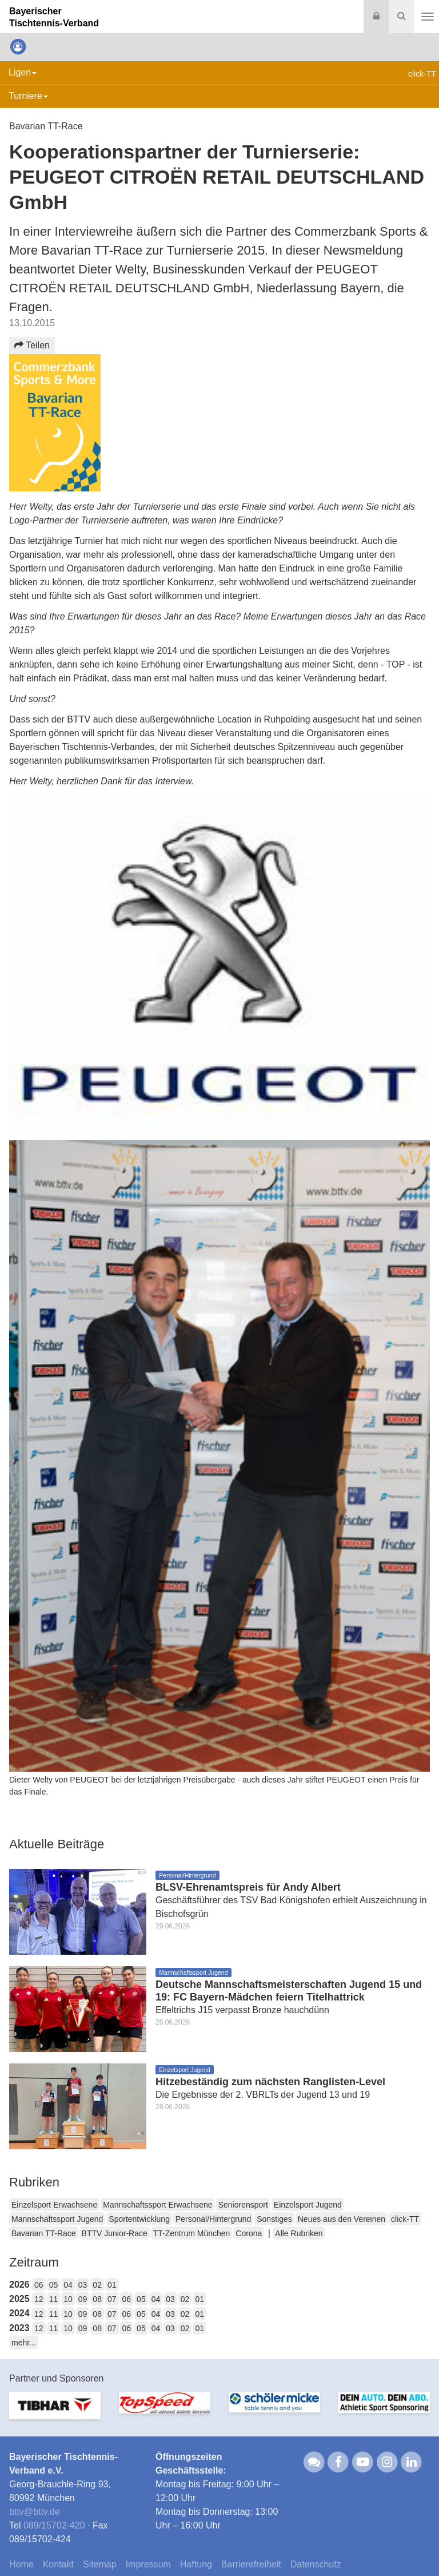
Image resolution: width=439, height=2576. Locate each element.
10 (68, 2299)
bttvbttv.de (34, 2512)
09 (82, 2299)
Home (21, 2564)
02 (97, 2284)
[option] (55, 2412)
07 (112, 2299)
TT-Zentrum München (191, 2233)
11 (53, 2299)
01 (112, 2284)
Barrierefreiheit (251, 2564)
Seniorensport (243, 2204)
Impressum (148, 2564)
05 (53, 2284)
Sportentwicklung (139, 2219)
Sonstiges (274, 2219)
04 (68, 2284)
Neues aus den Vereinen (341, 2219)
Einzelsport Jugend (308, 2204)
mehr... (23, 2342)
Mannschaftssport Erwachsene (157, 2204)
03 (82, 2284)
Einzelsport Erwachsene (54, 2204)
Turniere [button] (28, 96)
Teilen (32, 345)
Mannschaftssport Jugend (57, 2219)
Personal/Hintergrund (213, 2219)
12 (38, 2299)
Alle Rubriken (298, 2233)
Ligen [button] (23, 72)
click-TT (405, 2219)
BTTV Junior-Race (114, 2233)
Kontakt (58, 2564)
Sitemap (100, 2564)
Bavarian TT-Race (43, 2233)
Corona (249, 2233)
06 (38, 2284)
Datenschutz (315, 2564)
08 (97, 2299)
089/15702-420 (54, 2525)
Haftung (196, 2564)
